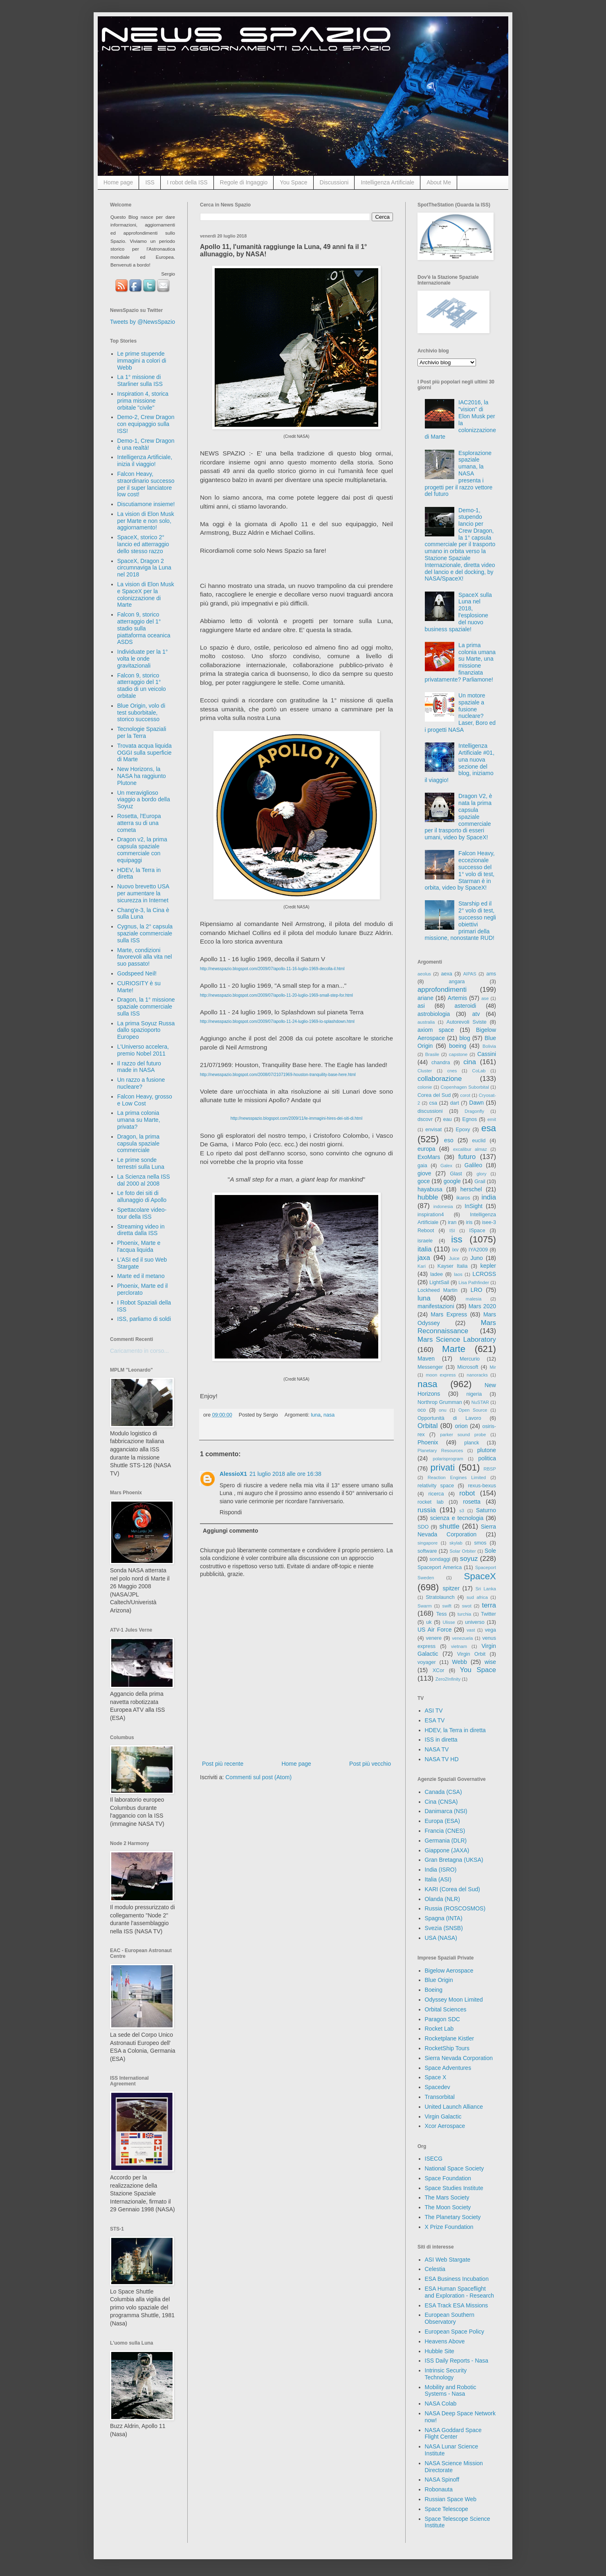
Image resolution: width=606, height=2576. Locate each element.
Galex (446, 1165)
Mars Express (449, 1314)
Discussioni (334, 182)
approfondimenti (442, 989)
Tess (441, 1614)
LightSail (439, 1282)
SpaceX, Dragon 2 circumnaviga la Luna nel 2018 (144, 568)
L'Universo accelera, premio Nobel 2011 (143, 1050)
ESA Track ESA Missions (456, 2305)
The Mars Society (447, 2197)
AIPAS (469, 973)
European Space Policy (455, 2331)
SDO (423, 1527)
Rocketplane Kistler (449, 2038)
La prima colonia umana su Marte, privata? (138, 1120)
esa (488, 1128)
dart (454, 1103)
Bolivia (489, 1046)
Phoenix (427, 1442)
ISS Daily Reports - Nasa (457, 2360)
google (452, 1181)
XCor (438, 1670)
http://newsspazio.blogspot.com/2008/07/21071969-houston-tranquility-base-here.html (278, 1074)
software (427, 1551)
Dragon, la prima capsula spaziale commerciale (138, 1143)
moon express (441, 1374)
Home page (118, 182)
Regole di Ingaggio (244, 182)
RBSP (490, 1468)
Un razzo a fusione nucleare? (141, 1083)
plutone (486, 1450)
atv (476, 1014)
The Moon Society (448, 2207)
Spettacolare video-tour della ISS (142, 1213)
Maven (426, 1358)
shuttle (449, 1526)
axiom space (435, 1030)
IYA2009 (478, 1250)
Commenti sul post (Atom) (258, 1777)
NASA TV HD (442, 1759)
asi (421, 1005)
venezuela (462, 1638)
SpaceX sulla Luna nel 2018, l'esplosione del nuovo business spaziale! (458, 612)
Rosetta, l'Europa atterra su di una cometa (139, 823)
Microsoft (467, 1367)
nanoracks (477, 1374)
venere (434, 1638)
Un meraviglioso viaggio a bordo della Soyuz (143, 799)
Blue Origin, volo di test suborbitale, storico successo (141, 712)
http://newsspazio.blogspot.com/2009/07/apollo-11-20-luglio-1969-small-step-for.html (276, 995)
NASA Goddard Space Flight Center (453, 2433)
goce (423, 1181)
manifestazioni (435, 1306)
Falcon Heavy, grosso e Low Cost (144, 1100)
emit (491, 1119)
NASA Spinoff (442, 2479)
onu (443, 1410)
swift (446, 1605)
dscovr (425, 1119)
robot (467, 1493)
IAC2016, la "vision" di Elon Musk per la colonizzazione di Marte (460, 419)
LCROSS (484, 1274)
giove (424, 1173)
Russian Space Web (451, 2499)
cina (469, 1062)
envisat (433, 1129)
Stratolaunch (440, 1597)
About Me (438, 182)
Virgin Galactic (443, 2116)
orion (461, 1426)
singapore (427, 1542)
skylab (455, 1542)
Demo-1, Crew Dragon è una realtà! (146, 444)
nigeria (474, 1394)
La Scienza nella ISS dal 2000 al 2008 (143, 1180)
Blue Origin (439, 1980)
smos (480, 1543)
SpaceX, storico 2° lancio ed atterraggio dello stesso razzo (143, 544)
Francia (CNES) (445, 1830)
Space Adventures (448, 2068)
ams (491, 974)
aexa (446, 974)
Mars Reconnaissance (456, 1327)
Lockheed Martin (437, 1290)
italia (424, 1249)
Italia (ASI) (438, 1879)
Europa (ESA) (442, 1821)
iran (452, 1222)
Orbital (427, 1426)
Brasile (432, 1054)
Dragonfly (474, 1111)
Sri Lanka (486, 1588)
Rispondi (231, 1512)
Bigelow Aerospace (449, 1970)
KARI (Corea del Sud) (452, 1889)
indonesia (443, 1206)
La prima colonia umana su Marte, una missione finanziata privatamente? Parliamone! (460, 662)
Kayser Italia (453, 1266)
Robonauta (439, 2489)
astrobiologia (433, 1014)
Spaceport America (439, 1567)
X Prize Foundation (449, 2227)
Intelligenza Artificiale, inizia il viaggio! (145, 460)
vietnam (459, 1646)
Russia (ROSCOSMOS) (455, 1908)
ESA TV (435, 1720)
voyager (426, 1662)
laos (458, 1274)
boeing (457, 1046)
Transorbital (440, 2097)
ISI (452, 1230)
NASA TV (437, 1749)
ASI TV (434, 1710)
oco (421, 1410)
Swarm (424, 1605)
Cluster (424, 1070)
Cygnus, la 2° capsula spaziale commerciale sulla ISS (145, 933)
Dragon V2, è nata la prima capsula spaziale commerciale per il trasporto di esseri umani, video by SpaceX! (458, 817)
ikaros (463, 1198)
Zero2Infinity (448, 1679)
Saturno (486, 1510)
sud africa (477, 1597)
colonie (424, 1087)
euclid (479, 1140)
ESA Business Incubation (457, 2279)
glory (481, 1173)
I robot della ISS (187, 182)
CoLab (479, 1070)
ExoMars (428, 1157)
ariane (425, 998)
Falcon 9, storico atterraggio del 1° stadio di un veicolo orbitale (141, 685)
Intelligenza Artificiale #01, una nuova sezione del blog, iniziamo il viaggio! (460, 762)
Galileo (474, 1165)
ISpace (477, 1230)
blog (464, 1038)
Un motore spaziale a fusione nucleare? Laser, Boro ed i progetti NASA (460, 712)
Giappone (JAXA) (447, 1850)
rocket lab (430, 1502)
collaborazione (439, 1079)
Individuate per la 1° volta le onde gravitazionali (142, 658)
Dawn (476, 1102)
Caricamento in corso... (139, 1350)
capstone (458, 1054)
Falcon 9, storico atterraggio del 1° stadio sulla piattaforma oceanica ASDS (144, 628)
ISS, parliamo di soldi (144, 1319)
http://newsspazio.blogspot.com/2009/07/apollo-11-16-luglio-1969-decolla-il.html (272, 968)
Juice (454, 1258)
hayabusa (429, 1189)
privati (443, 1467)
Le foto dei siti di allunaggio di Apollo (142, 1196)
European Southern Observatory (449, 2318)
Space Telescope (446, 2509)
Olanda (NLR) (442, 1899)
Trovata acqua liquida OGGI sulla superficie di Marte (144, 752)
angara (457, 981)
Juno (476, 1258)
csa (433, 1103)
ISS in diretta (441, 1739)
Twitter (488, 1614)
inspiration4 (430, 1214)
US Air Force (434, 1629)
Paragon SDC (442, 2019)
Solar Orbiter (462, 1551)
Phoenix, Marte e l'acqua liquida (139, 1246)
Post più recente (222, 1763)
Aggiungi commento (230, 1530)
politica (487, 1458)
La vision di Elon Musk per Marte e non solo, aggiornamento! (145, 521)
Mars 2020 (482, 1306)
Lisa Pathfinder (473, 1282)
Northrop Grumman (439, 1402)
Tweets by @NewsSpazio (142, 321)
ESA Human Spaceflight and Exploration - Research (459, 2292)
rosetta (471, 1501)
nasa (328, 1415)
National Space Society (454, 2168)
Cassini (486, 1054)
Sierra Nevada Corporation (459, 2058)
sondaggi (439, 1559)
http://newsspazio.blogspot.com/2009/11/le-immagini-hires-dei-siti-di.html (296, 1118)
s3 (461, 1510)
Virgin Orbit (471, 1654)
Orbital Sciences (446, 2009)
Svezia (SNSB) (444, 1928)
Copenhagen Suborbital (465, 1087)
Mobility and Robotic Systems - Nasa (450, 2390)
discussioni (430, 1111)
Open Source (472, 1410)
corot (465, 1095)
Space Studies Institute (454, 2188)
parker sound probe (463, 1434)
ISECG (434, 2158)
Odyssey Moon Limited (454, 1999)
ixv (455, 1250)
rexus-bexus (482, 1486)
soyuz (469, 1559)
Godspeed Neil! (137, 973)
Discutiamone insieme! (146, 504)
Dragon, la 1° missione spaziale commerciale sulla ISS (146, 1006)
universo (475, 1622)
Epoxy (463, 1129)
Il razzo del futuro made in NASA (139, 1067)
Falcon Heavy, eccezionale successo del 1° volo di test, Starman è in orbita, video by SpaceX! (460, 870)
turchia (464, 1614)
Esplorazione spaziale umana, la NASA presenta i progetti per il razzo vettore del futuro (459, 474)
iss (456, 1239)
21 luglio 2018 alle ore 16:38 (285, 1474)
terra (489, 1605)
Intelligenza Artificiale (387, 182)
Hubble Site (439, 2351)
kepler (488, 1265)
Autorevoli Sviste (467, 1022)
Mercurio (470, 1359)
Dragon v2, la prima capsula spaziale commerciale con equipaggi (142, 849)
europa (426, 1149)
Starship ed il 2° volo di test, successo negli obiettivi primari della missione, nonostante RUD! (460, 920)
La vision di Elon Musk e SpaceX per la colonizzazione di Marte (145, 594)
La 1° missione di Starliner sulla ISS (140, 380)
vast (471, 1630)
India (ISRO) (441, 1869)
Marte (453, 1349)
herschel (471, 1189)
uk (428, 1622)
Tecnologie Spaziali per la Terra (141, 732)
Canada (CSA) (443, 1792)
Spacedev (437, 2087)
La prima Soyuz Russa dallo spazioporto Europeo (146, 1030)
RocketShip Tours (447, 2048)
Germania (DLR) (446, 1840)
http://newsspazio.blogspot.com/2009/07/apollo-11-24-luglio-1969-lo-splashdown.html (277, 1021)
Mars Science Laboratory (456, 1339)
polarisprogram (448, 1458)
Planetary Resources (440, 1450)
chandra (440, 1062)
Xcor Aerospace (445, 2126)
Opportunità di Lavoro (449, 1418)
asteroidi (465, 1005)
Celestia (435, 2269)
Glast (456, 1174)
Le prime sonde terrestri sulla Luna (140, 1163)
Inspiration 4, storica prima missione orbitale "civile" (142, 400)
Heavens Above (445, 2341)
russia (426, 1510)
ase (485, 998)
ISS (150, 182)
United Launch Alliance (454, 2106)
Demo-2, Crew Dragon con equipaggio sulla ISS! (146, 424)
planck (471, 1443)
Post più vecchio (370, 1763)
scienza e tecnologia (457, 1518)
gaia (422, 1165)
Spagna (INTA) (443, 1918)
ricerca (436, 1494)
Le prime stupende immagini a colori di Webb (141, 360)
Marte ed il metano (141, 1276)
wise (490, 1662)
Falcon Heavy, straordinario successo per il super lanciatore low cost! (146, 484)
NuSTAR (480, 1402)
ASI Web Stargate (448, 2259)
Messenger (430, 1367)
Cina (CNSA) (441, 1801)
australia (426, 1022)
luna (316, 1415)
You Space (293, 182)
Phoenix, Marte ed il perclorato (142, 1289)
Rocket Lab (439, 2028)
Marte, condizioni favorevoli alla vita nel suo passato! (144, 957)
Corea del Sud (434, 1095)
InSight (474, 1206)
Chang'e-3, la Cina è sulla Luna (143, 913)
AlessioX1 (233, 1474)
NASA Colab (441, 2403)
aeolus (424, 973)
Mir (492, 1367)
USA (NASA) (441, 1938)
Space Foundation (448, 2178)
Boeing (434, 1989)
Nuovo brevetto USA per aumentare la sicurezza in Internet (143, 893)
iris (469, 1222)
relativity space (435, 1486)
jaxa (423, 1258)
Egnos (469, 1119)
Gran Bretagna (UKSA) (454, 1859)
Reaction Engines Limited (457, 1477)
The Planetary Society (453, 2217)
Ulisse (448, 1622)
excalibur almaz (470, 1149)
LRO (477, 1290)
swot (466, 1605)
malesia (474, 1298)
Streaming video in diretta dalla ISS (141, 1230)
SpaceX (480, 1576)
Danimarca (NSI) (446, 1811)
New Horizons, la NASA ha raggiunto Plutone (141, 776)
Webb (459, 1662)
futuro (467, 1157)
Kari (421, 1266)
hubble (427, 1197)
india (489, 1197)
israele (425, 1241)
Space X (436, 2077)
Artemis (457, 998)
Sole (490, 1550)
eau (447, 1119)
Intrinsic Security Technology (446, 2374)
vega (490, 1630)
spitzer (451, 1588)
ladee (436, 1274)
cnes (452, 1070)
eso (448, 1140)
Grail (479, 1181)
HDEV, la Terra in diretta (455, 1730)
